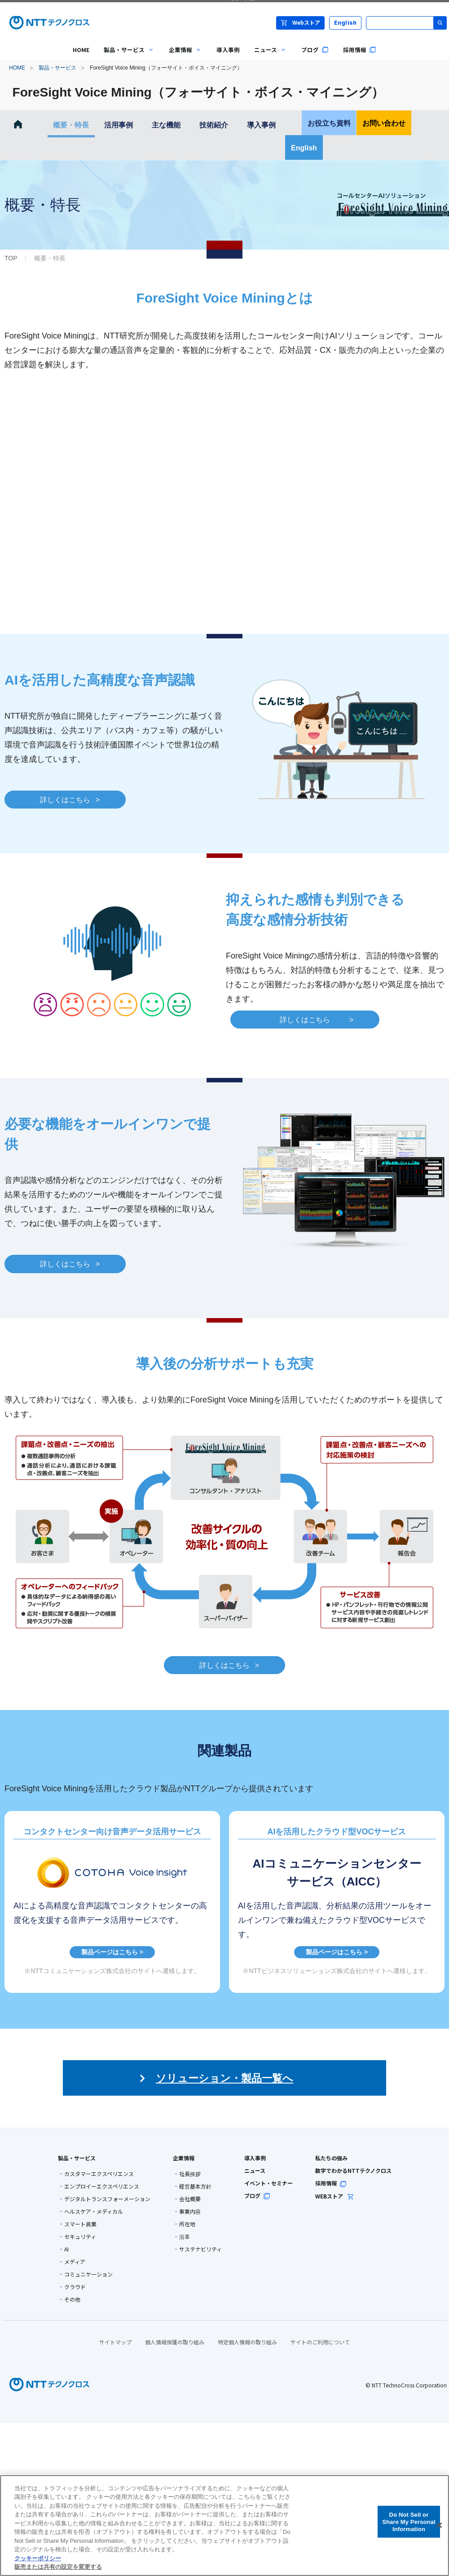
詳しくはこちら (70, 801)
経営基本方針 (195, 2186)
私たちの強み (331, 2158)
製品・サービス (57, 68)
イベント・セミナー (268, 2183)
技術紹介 (213, 125)
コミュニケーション (88, 2274)
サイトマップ (115, 2342)
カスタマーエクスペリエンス (99, 2173)
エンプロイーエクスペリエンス (101, 2186)
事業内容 (190, 2211)
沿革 (184, 2236)
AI (66, 2249)
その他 (72, 2299)
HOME (17, 68)
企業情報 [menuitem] (182, 56)
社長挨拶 (190, 2173)
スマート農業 (80, 2224)
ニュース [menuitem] (267, 56)
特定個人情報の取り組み (247, 2342)
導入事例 (261, 125)
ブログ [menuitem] (315, 49)
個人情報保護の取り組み (174, 2342)
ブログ (257, 2195)
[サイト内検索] (406, 23)
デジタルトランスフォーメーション (107, 2199)
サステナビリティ (200, 2249)
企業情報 (183, 2158)
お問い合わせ (383, 123)
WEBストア (334, 2196)
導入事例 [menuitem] (228, 49)
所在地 (187, 2224)
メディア (74, 2261)
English (345, 22)
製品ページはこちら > (112, 1952)
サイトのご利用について (320, 2342)
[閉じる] (439, 2525)
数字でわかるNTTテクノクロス (353, 2170)
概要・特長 (71, 125)
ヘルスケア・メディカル (93, 2211)
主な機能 (166, 125)
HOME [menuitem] (81, 49)
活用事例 (118, 125)
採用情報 (331, 2183)
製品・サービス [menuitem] (125, 56)
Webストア (300, 22)
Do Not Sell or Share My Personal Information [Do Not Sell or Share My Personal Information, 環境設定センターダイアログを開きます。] (409, 2521)
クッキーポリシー (37, 2558)
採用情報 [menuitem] (359, 49)
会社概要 (190, 2199)
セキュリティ (80, 2236)
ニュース (254, 2170)
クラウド (75, 2287)
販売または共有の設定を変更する (58, 2566)
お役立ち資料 (329, 123)
